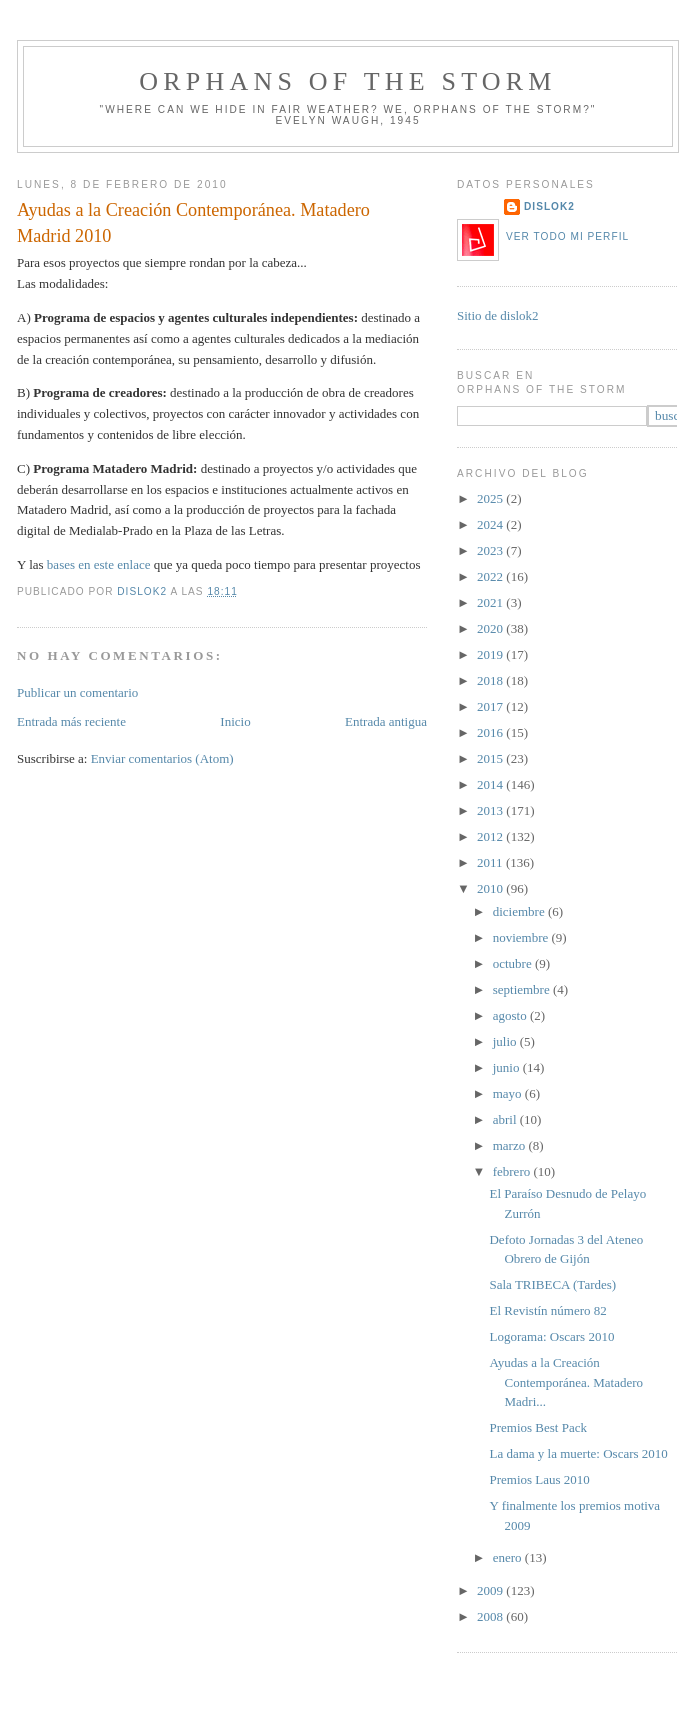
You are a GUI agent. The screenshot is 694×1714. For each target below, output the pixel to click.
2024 (491, 524)
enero (509, 1557)
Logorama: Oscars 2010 (551, 1336)
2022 (491, 576)
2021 (491, 602)
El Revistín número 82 (547, 1310)
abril (506, 1119)
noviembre (522, 937)
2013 (491, 810)
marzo (511, 1145)
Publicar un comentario (77, 692)
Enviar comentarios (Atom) (162, 758)
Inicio (235, 721)
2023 (491, 550)
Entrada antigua (386, 721)
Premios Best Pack (538, 1427)
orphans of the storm (347, 81)
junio (508, 1067)
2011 (491, 862)
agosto (511, 1015)
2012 (491, 836)
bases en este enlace (99, 564)
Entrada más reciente (71, 721)
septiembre (523, 989)
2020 (491, 628)
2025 (491, 498)
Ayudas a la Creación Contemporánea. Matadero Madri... (566, 1382)
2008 (491, 1616)
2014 (491, 784)
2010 (491, 888)
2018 (491, 680)
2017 (491, 706)
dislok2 (143, 591)
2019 (491, 654)
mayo (509, 1093)
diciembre (520, 911)
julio (506, 1041)
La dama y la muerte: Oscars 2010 (578, 1453)
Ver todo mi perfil (567, 236)
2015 (491, 758)
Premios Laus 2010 (539, 1479)
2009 (491, 1590)
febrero (513, 1171)
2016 (491, 732)
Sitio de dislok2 (498, 315)
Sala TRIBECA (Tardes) (552, 1284)
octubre (514, 963)
